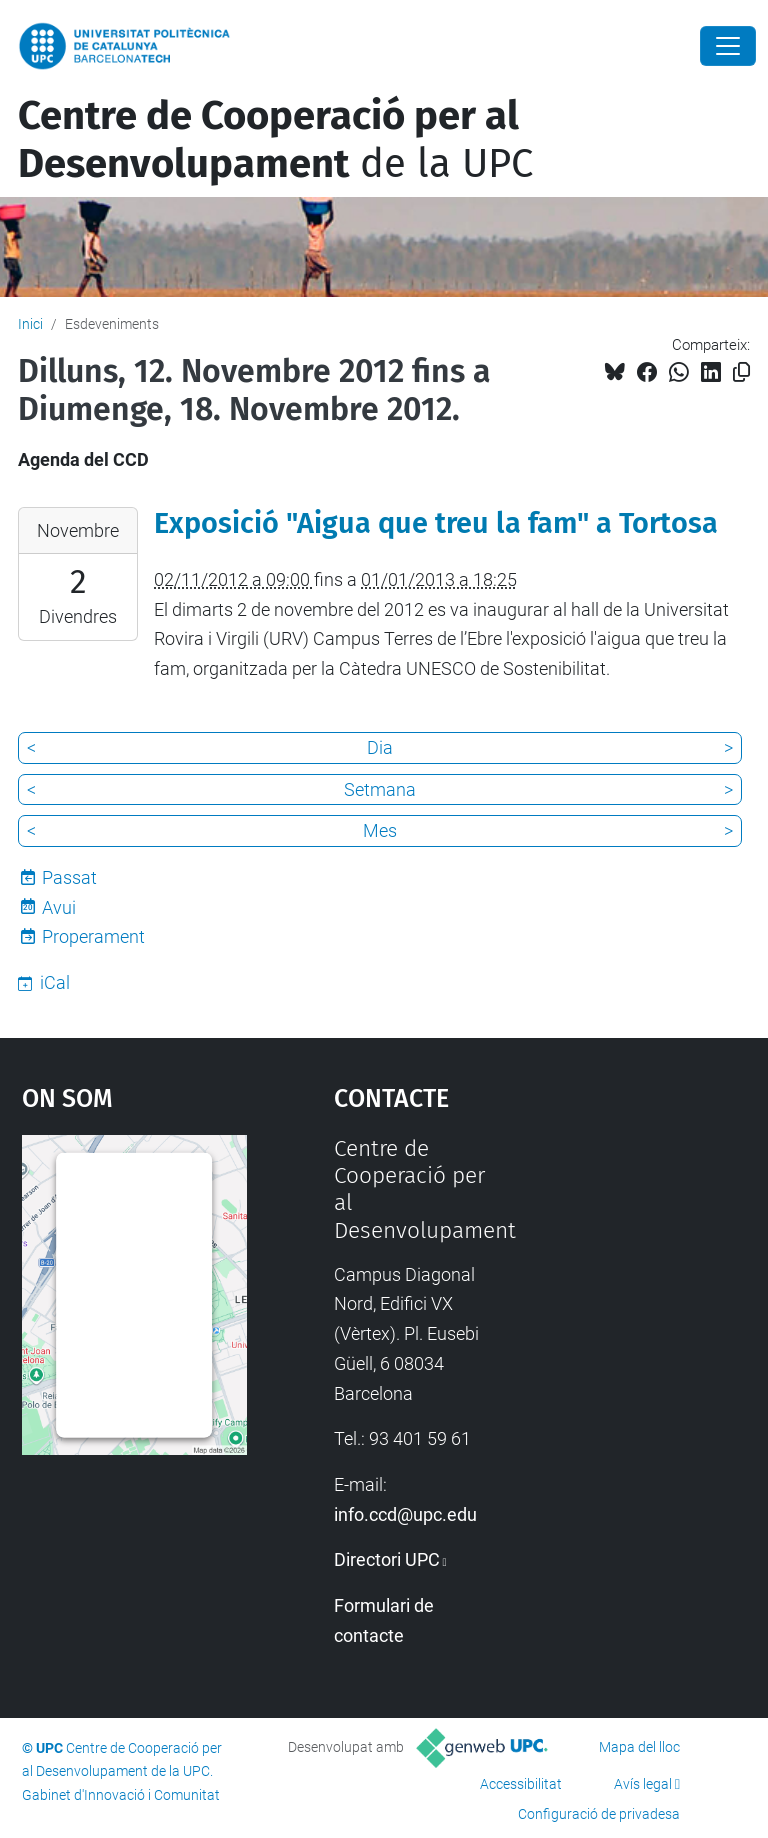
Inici (30, 324)
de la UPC (275, 140)
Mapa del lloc (639, 1747)
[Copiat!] (741, 372)
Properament (93, 936)
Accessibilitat (521, 1784)
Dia (380, 747)
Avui (59, 907)
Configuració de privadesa (599, 1814)
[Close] (728, 46)
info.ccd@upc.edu (405, 1514)
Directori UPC (387, 1559)
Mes (380, 830)
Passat (69, 877)
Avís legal (643, 1784)
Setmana (380, 789)
